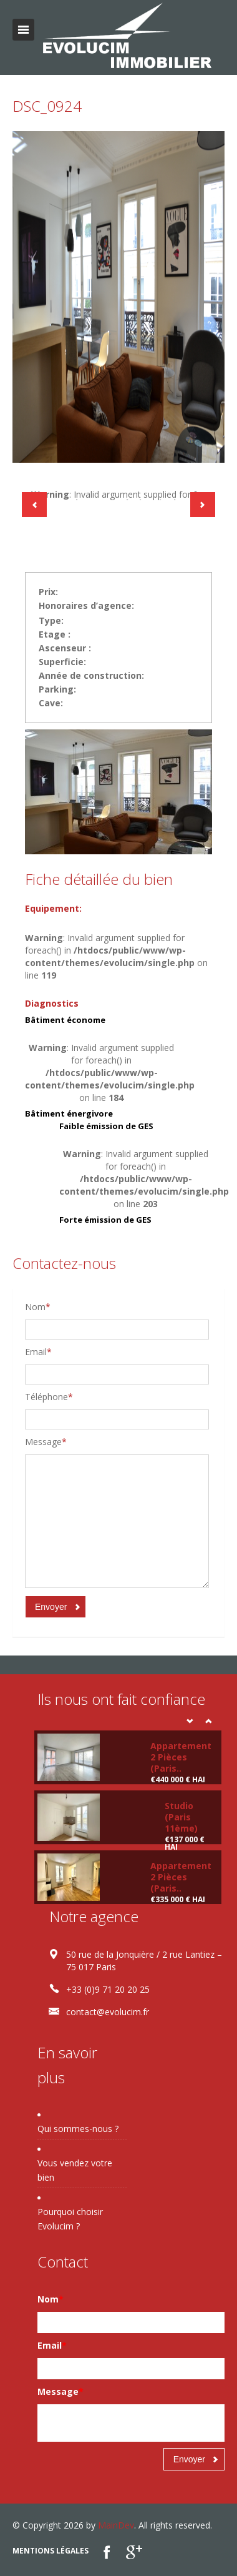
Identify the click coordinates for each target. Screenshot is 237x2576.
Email (38, 1352)
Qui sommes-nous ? (78, 2128)
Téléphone (49, 1397)
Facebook (107, 2552)
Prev (190, 1721)
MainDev (116, 2525)
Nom (38, 1307)
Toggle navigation (23, 30)
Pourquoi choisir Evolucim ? (70, 2219)
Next (202, 504)
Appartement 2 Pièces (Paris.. (180, 1757)
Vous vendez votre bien (74, 2170)
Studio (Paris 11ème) (181, 1817)
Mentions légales (50, 2550)
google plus (133, 2552)
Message (46, 1442)
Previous (34, 504)
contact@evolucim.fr (107, 2012)
